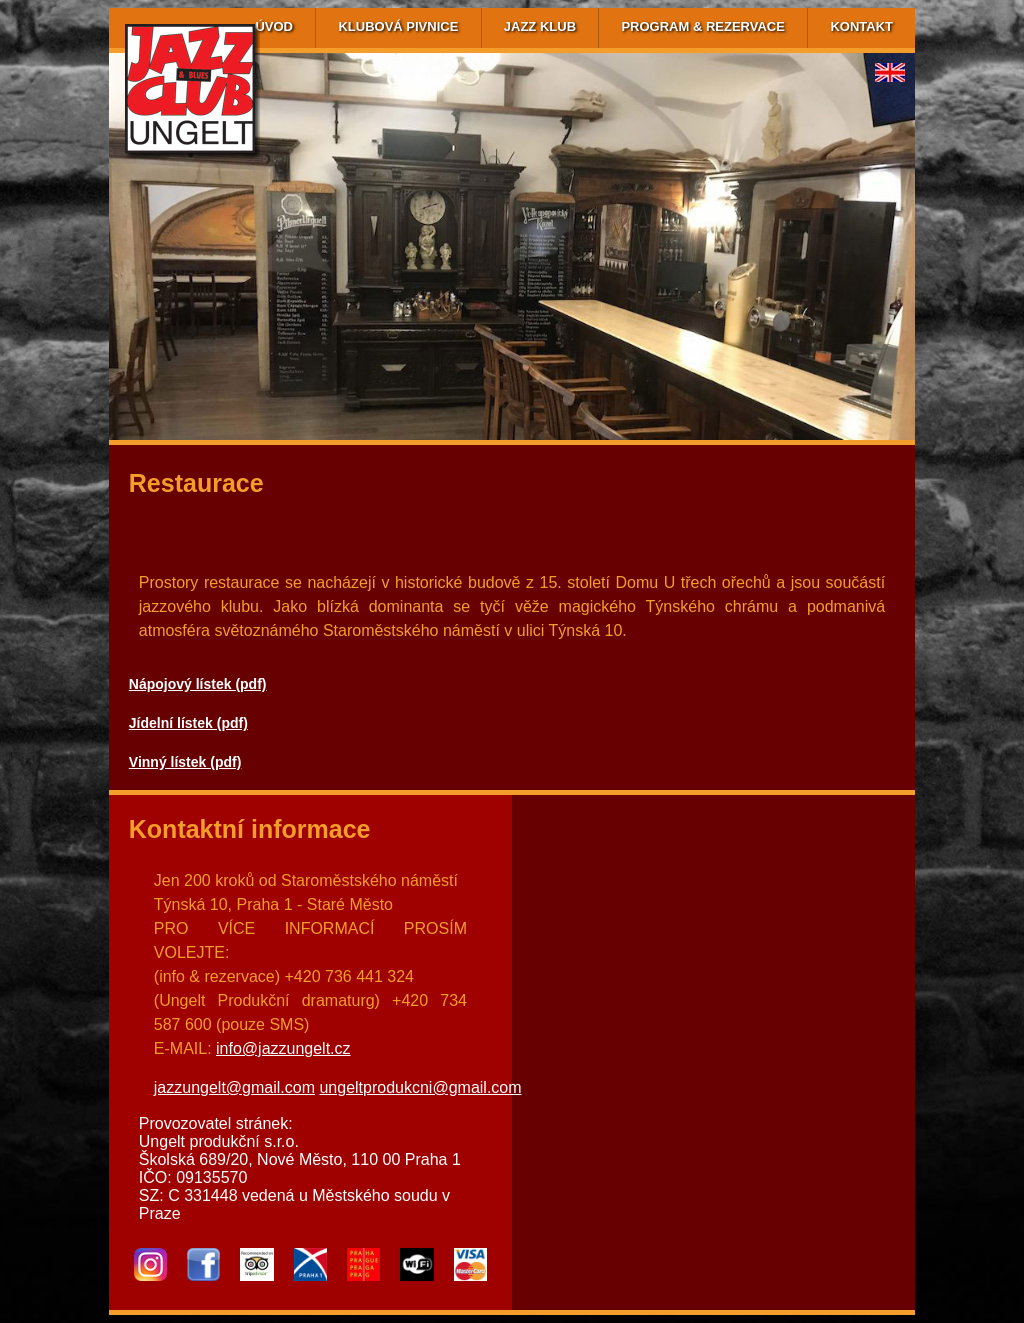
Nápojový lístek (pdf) (198, 684)
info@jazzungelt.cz (283, 1048)
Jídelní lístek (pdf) (188, 723)
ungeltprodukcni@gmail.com (420, 1087)
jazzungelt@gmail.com (234, 1087)
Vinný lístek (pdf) (185, 762)
